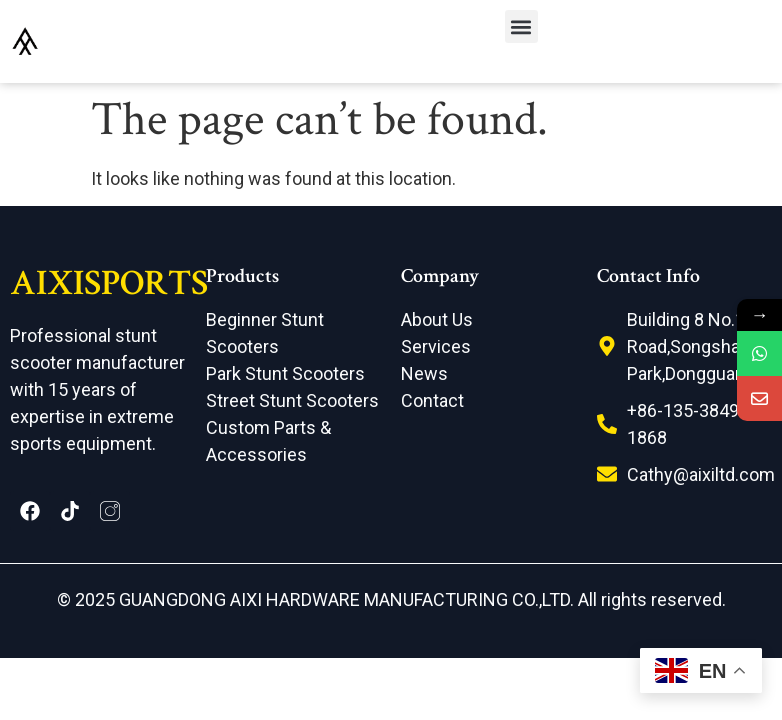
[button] (521, 26)
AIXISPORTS (109, 283)
